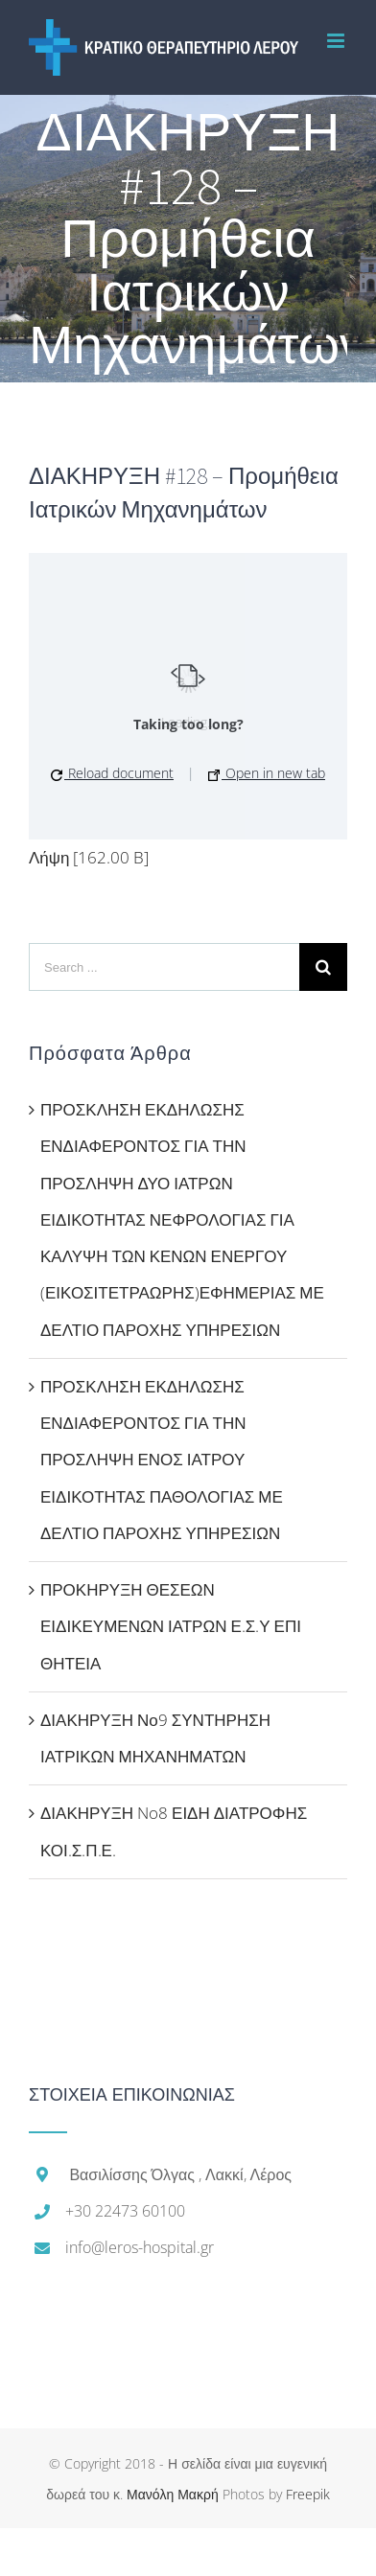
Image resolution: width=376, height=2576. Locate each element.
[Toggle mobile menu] (337, 41)
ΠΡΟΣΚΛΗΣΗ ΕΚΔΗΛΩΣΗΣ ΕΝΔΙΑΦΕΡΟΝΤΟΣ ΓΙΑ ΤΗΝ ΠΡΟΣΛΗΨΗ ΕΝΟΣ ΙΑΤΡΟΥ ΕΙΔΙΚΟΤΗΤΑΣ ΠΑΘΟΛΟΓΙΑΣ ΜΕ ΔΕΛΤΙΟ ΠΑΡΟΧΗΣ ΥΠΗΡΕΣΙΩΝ (161, 1459)
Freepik (308, 2494)
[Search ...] (164, 967)
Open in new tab (266, 773)
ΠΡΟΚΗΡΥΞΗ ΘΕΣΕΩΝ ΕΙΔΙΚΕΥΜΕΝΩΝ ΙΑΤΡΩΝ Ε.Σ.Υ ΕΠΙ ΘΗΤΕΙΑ (170, 1626)
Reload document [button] (112, 773)
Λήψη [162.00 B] (89, 857)
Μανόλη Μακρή (173, 2494)
